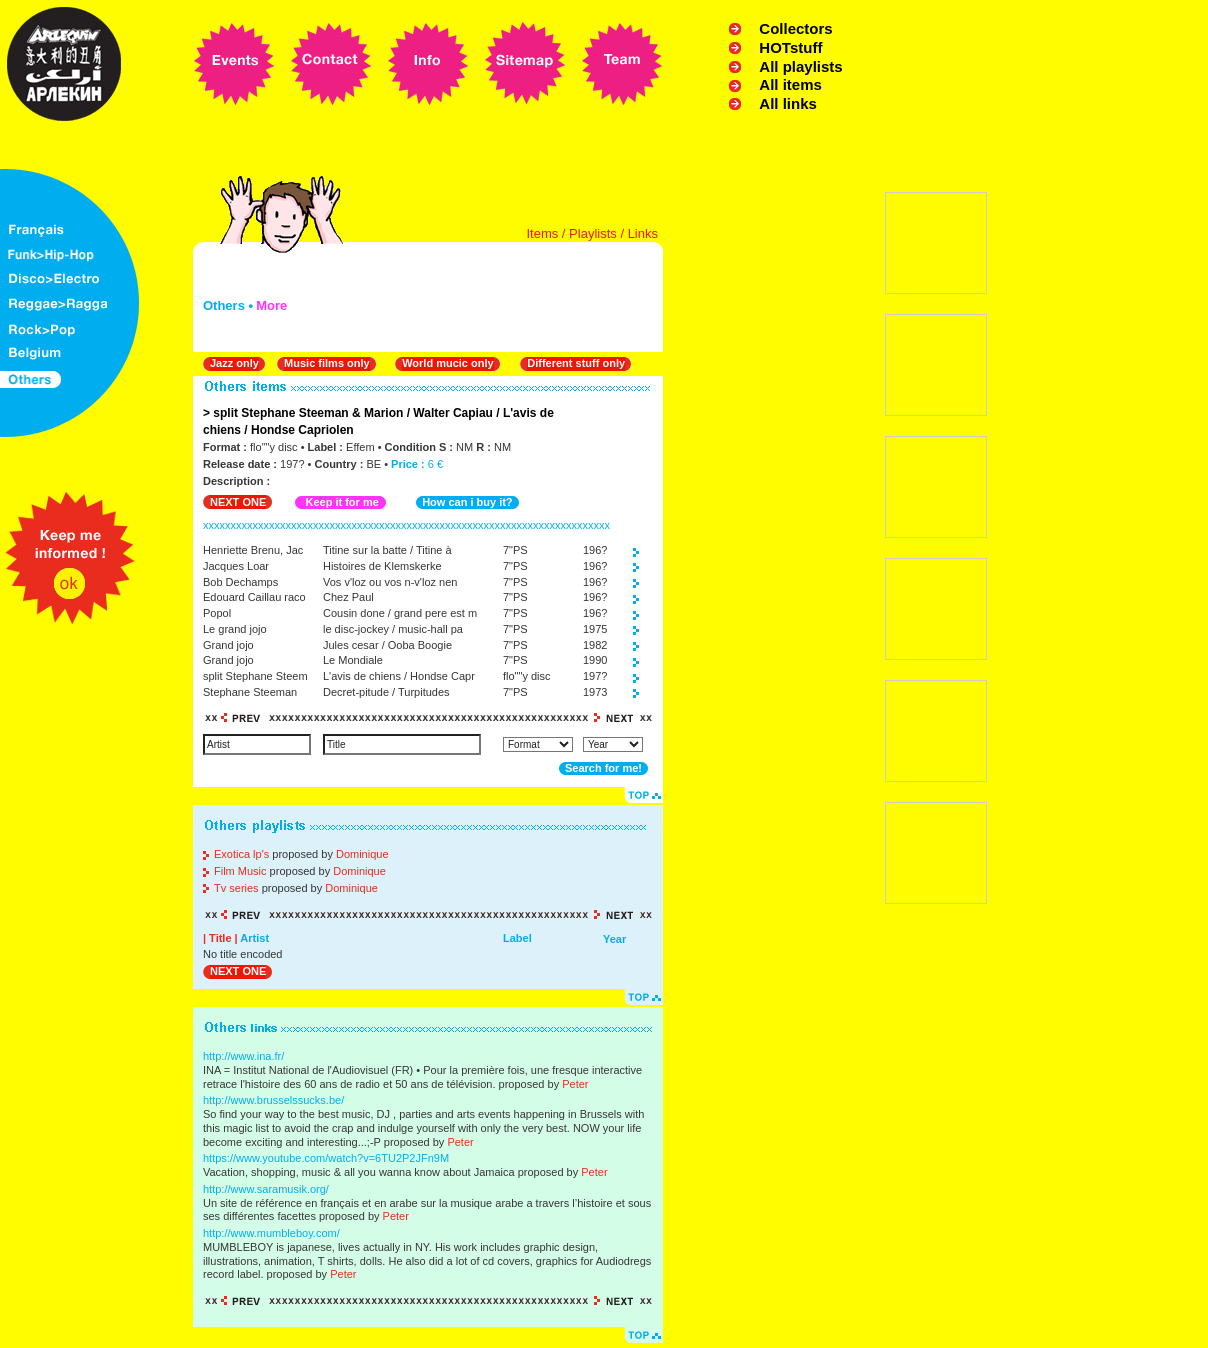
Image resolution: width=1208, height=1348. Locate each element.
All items (790, 84)
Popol (217, 613)
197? (595, 676)
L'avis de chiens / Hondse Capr (399, 676)
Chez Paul (348, 597)
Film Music (240, 871)
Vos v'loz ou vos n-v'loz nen (390, 582)
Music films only (327, 363)
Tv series (236, 888)
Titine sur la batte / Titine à (387, 550)
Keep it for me (341, 502)
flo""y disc (527, 676)
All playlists (800, 66)
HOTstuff (790, 47)
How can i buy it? (467, 502)
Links (643, 233)
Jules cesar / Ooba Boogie (387, 645)
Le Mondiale (353, 660)
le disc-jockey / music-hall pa (393, 629)
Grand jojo (228, 645)
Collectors (795, 28)
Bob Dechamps (240, 582)
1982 (595, 645)
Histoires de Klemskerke (382, 566)
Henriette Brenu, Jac (253, 550)
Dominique (362, 854)
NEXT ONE (238, 502)
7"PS (515, 550)
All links (788, 103)
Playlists (593, 233)
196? (595, 550)
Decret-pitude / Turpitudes (386, 692)
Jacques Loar (236, 566)
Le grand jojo (235, 629)
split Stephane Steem (255, 676)
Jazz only (234, 363)
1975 (595, 629)
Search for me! (603, 768)
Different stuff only (576, 363)
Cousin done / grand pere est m (400, 613)
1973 (595, 692)
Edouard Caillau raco (254, 597)
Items (542, 233)
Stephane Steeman (250, 692)
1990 (595, 660)
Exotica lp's (241, 854)
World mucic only (447, 363)
